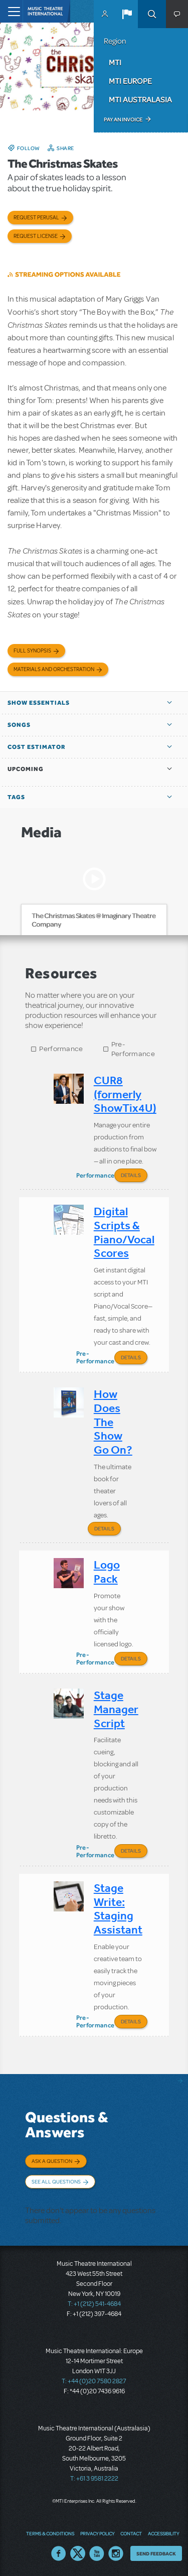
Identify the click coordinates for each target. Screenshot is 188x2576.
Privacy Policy (97, 2533)
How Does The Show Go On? (113, 1422)
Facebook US (58, 2553)
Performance (61, 1049)
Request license (36, 236)
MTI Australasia (140, 99)
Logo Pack (107, 1572)
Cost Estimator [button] (37, 746)
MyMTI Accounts (105, 14)
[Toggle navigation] (11, 11)
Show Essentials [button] (39, 702)
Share (65, 148)
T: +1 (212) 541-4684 (94, 2304)
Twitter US (77, 2553)
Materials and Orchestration (54, 669)
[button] (127, 14)
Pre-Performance (133, 1049)
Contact (131, 2533)
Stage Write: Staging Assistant (118, 1909)
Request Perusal (36, 217)
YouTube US (96, 2553)
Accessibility (163, 2533)
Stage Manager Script (116, 1709)
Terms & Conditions (50, 2533)
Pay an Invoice (123, 119)
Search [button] (152, 14)
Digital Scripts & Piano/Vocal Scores (124, 1232)
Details (131, 1175)
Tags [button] (16, 797)
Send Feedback (156, 2553)
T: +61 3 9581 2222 (94, 2479)
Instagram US (115, 2553)
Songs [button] (19, 724)
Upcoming (26, 768)
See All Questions (56, 2181)
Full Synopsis (32, 651)
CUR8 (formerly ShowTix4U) (125, 1094)
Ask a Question (52, 2160)
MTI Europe (130, 81)
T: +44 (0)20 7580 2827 (94, 2381)
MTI (115, 62)
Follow (28, 148)
